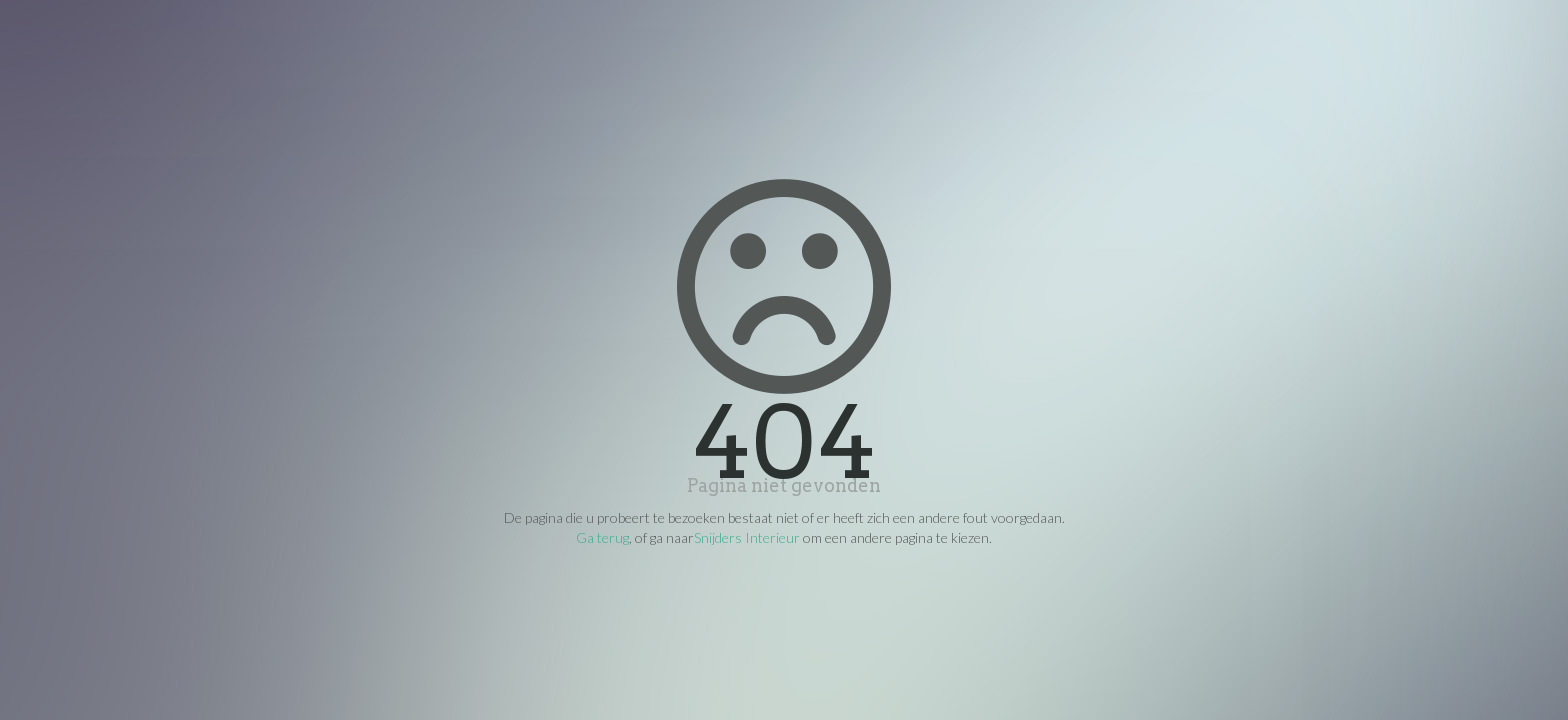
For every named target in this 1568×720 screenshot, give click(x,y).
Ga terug (602, 537)
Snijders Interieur (747, 537)
